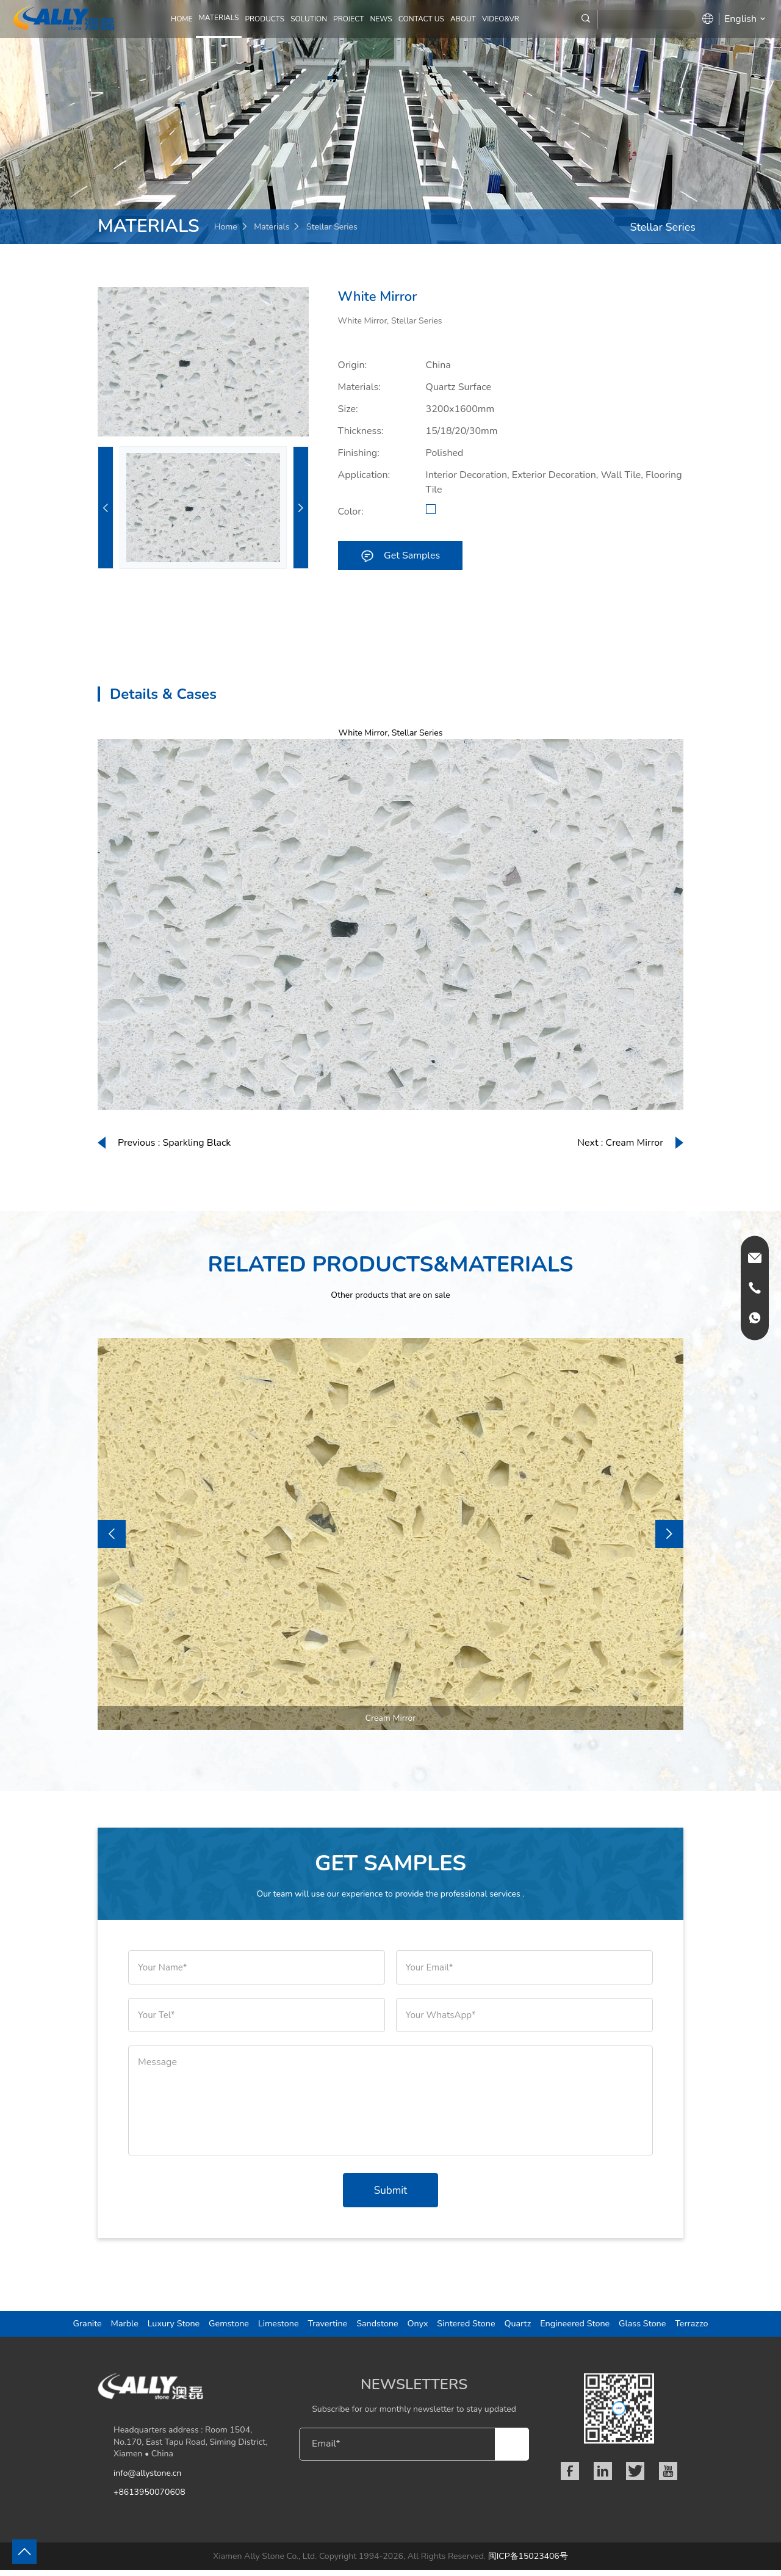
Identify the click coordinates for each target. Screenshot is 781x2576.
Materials (271, 227)
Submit (390, 2191)
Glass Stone (656, 2328)
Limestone (271, 2328)
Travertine (323, 2328)
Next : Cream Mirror (620, 1142)
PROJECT (348, 19)
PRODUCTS (264, 19)
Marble (109, 2328)
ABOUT (463, 19)
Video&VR (500, 19)
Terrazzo (707, 2328)
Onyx (418, 2328)
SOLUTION (308, 19)
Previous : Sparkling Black (174, 1142)
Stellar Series (332, 227)
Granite (71, 2328)
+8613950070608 (149, 2499)
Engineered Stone (583, 2328)
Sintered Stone (468, 2328)
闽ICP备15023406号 (528, 2562)
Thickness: (361, 431)
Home (182, 19)
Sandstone (376, 2328)
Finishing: (359, 453)
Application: (364, 475)
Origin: (352, 365)
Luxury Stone (161, 2328)
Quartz (523, 2328)
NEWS (381, 19)
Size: (348, 409)
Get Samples (400, 555)
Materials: (359, 387)
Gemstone (219, 2328)
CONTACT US (421, 19)
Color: (351, 511)
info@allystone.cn (147, 2479)
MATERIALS (219, 18)
